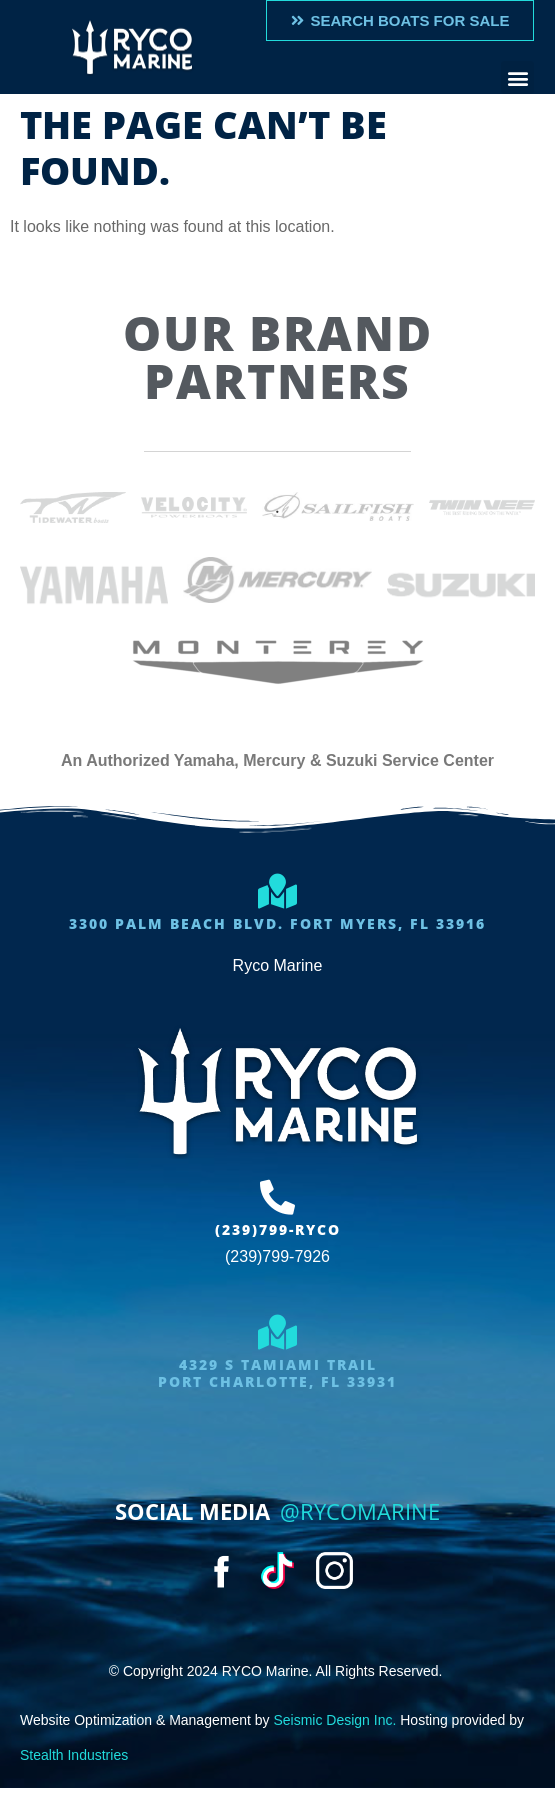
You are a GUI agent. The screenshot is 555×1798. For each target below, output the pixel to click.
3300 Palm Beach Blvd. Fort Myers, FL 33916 (277, 923)
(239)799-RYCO (278, 1229)
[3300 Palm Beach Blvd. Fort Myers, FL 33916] (277, 890)
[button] (517, 77)
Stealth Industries (74, 1755)
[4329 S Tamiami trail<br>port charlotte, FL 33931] (277, 1331)
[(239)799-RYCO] (277, 1196)
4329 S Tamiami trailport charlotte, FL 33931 (277, 1373)
